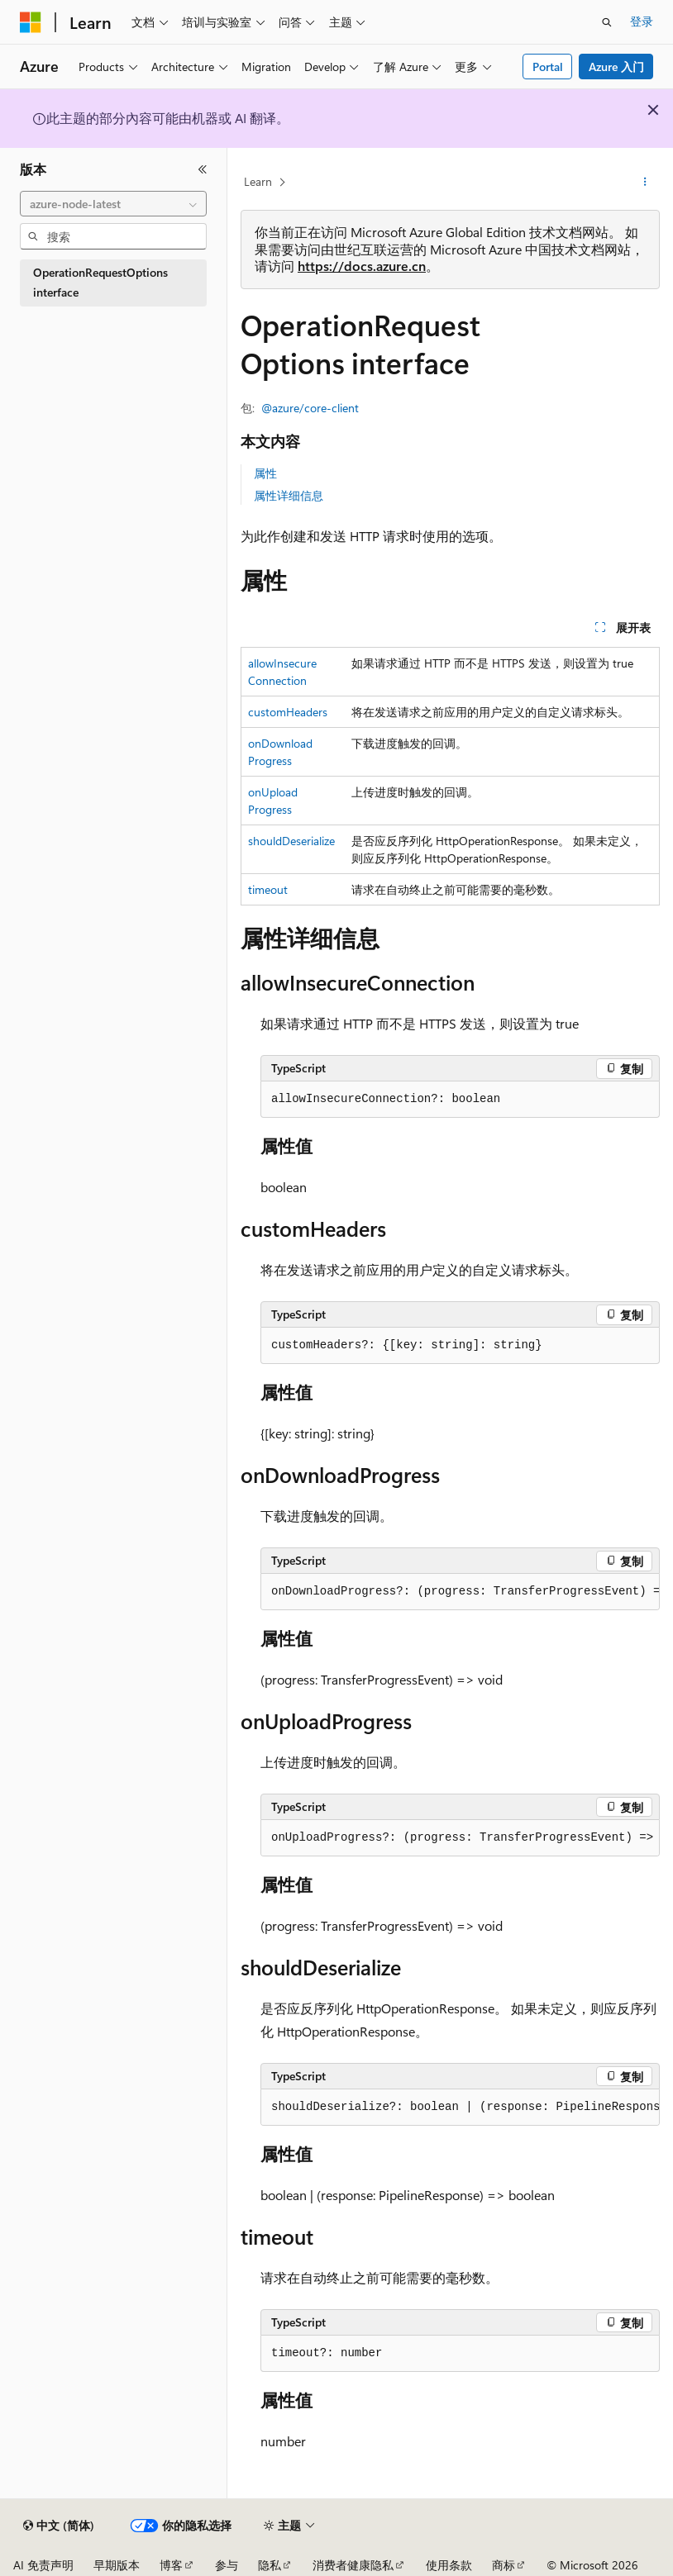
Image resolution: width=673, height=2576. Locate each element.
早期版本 (116, 2565)
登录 (641, 21)
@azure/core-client (310, 408)
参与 (226, 2565)
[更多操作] (645, 182)
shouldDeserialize (291, 840)
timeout (268, 889)
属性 (265, 473)
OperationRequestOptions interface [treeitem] (100, 282)
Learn (258, 181)
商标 (503, 2565)
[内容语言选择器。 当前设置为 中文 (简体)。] (58, 2525)
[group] (460, 1592)
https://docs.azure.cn (362, 265)
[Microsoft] (30, 22)
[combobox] (113, 204)
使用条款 (449, 2565)
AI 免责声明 (43, 2565)
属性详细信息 (288, 495)
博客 (171, 2565)
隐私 (269, 2565)
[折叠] (202, 169)
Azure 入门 (616, 66)
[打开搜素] (606, 22)
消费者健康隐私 (353, 2565)
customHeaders (287, 712)
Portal (547, 66)
